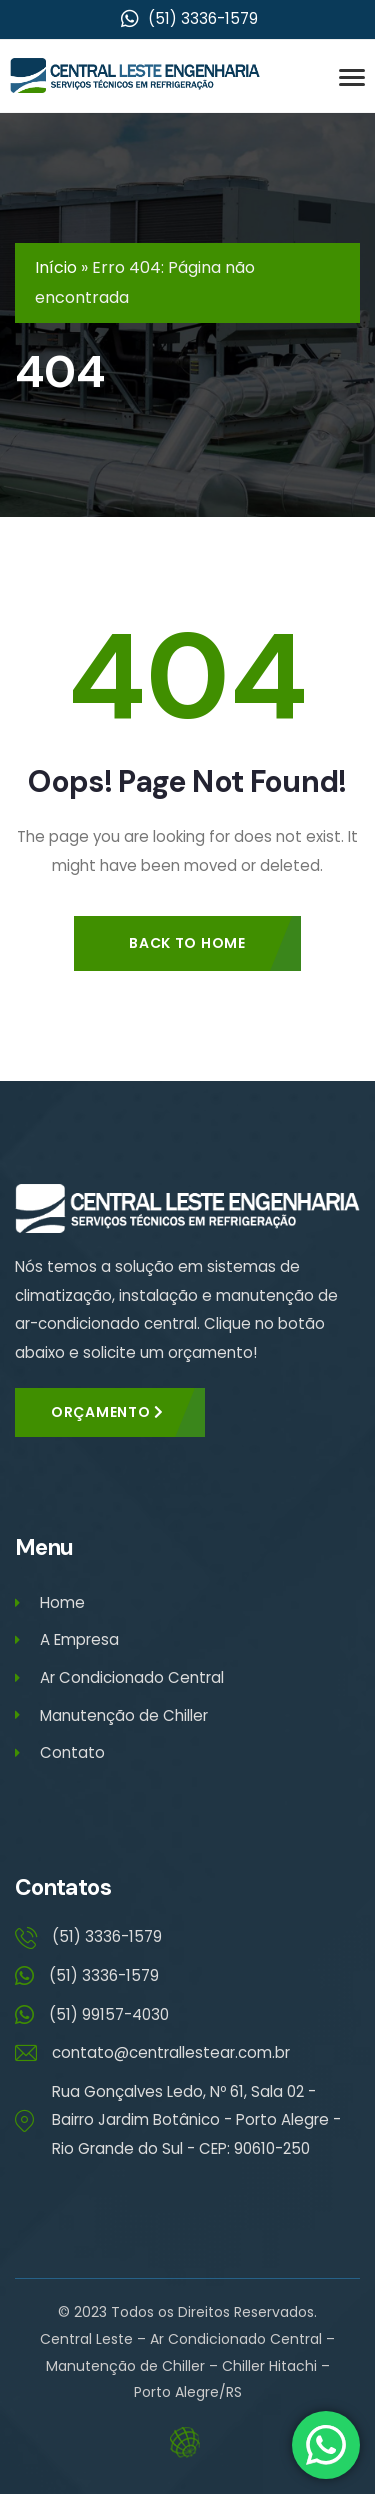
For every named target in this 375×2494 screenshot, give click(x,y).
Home (50, 1602)
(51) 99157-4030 (109, 2014)
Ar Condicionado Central (119, 1677)
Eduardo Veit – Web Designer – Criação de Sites (187, 2442)
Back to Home (187, 943)
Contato (60, 1752)
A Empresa (67, 1639)
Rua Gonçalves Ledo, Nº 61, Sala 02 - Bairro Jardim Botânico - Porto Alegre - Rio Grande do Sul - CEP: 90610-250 (196, 2120)
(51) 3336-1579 (107, 1936)
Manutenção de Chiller (111, 1715)
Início (56, 267)
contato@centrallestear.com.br (171, 2052)
